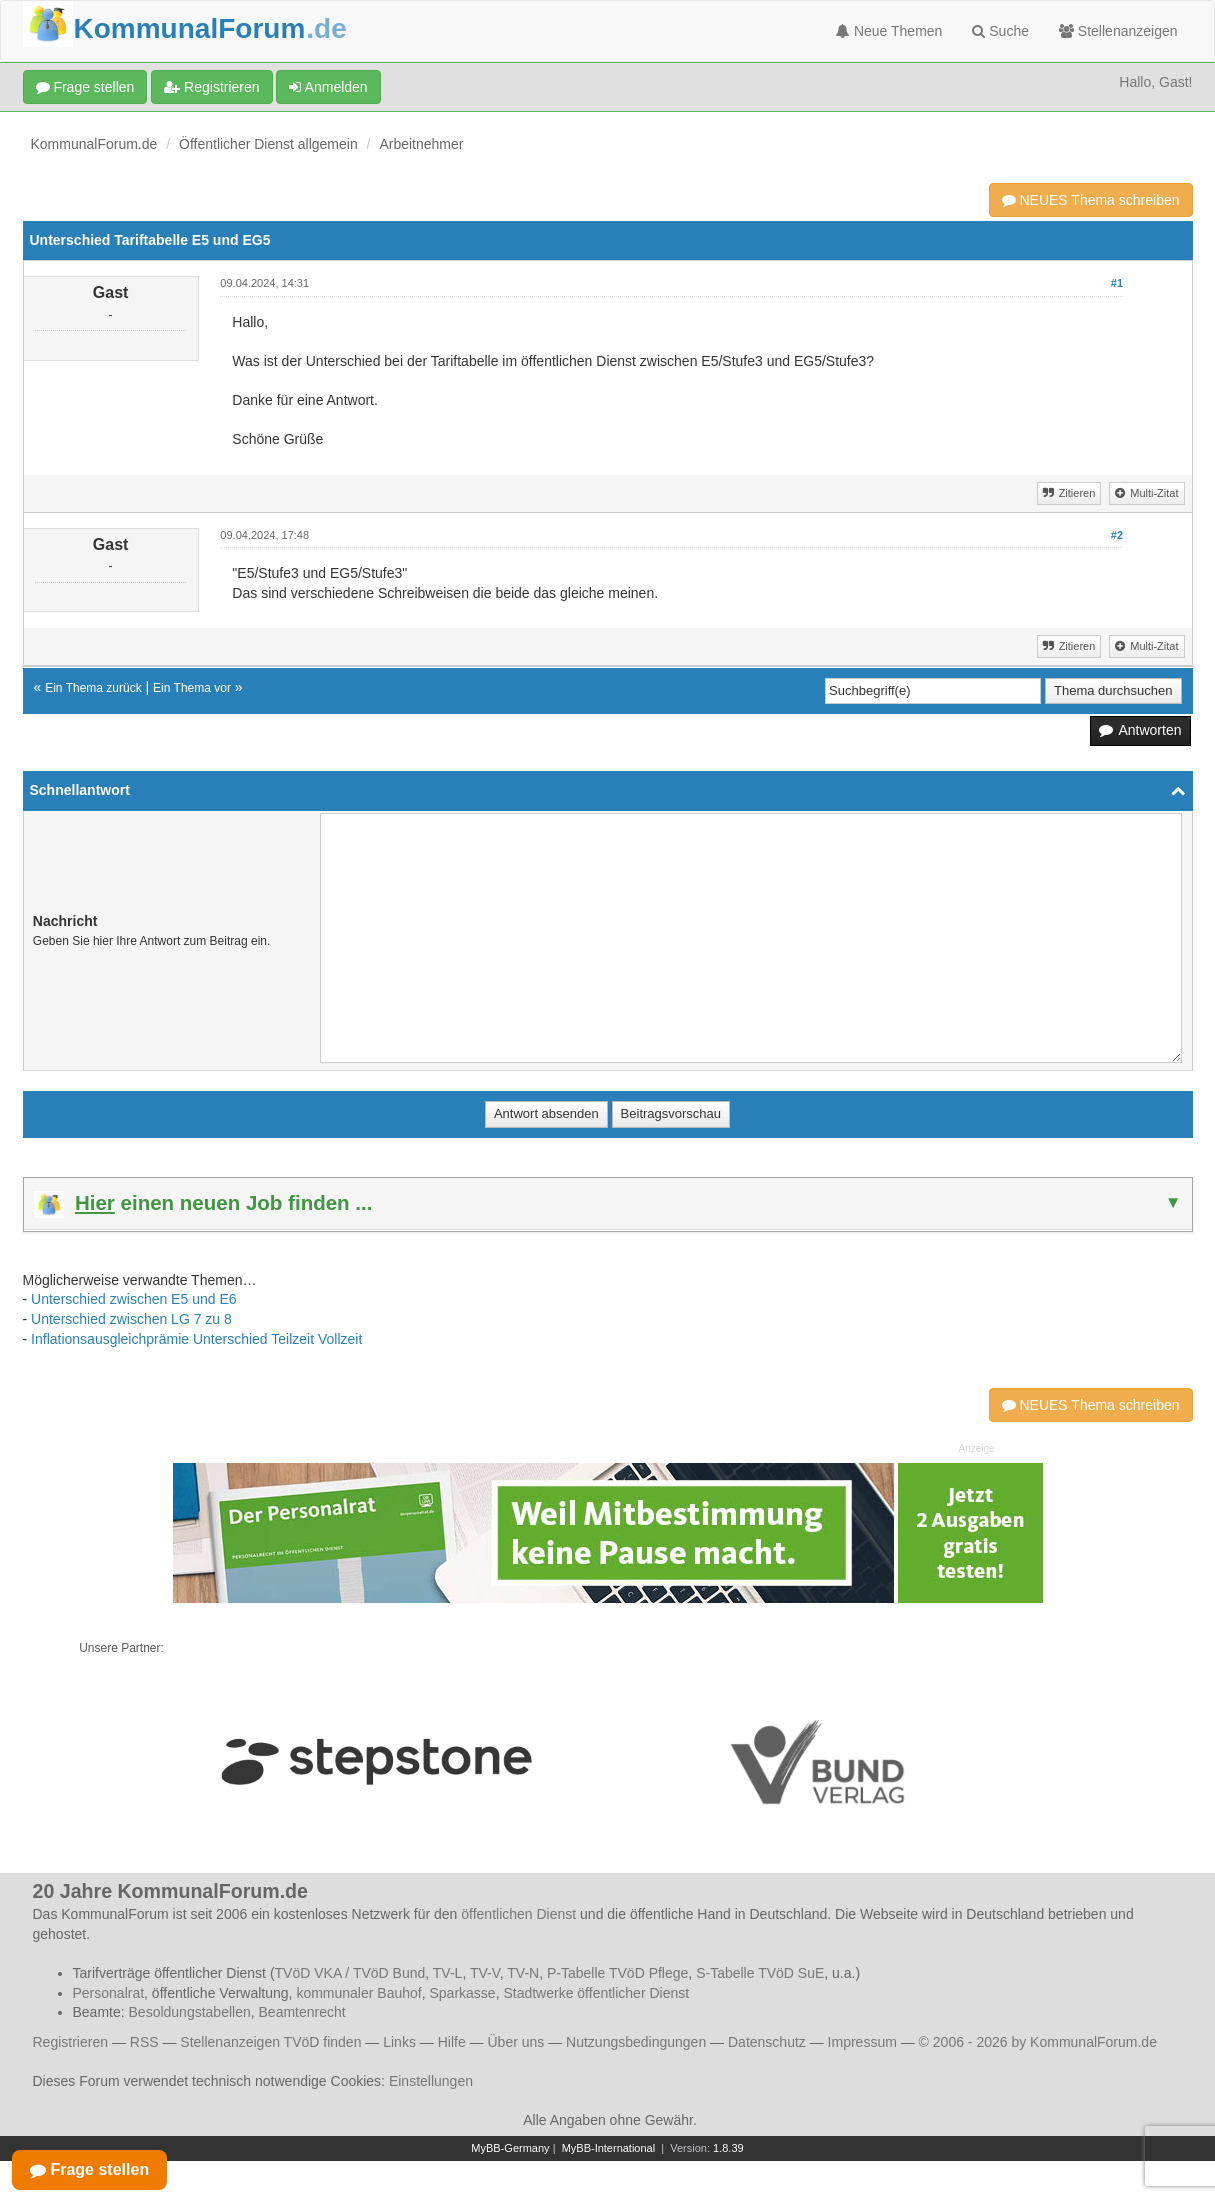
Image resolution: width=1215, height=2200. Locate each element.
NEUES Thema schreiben (1091, 200)
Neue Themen (889, 31)
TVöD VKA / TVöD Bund (350, 1973)
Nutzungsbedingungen (636, 2042)
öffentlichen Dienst (518, 1914)
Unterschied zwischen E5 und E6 (133, 1299)
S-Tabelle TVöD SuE (760, 1973)
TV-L (448, 1973)
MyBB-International (609, 2148)
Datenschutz (767, 2042)
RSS (144, 2042)
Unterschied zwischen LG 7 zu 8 (131, 1319)
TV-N (523, 1973)
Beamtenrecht (302, 2012)
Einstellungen (431, 2081)
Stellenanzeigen (1118, 31)
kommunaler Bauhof (358, 1993)
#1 (1117, 283)
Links (399, 2042)
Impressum (862, 2042)
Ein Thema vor (192, 688)
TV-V (485, 1973)
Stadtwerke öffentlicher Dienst (596, 1993)
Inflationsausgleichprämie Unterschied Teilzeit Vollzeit (196, 1339)
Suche (1000, 31)
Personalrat (109, 1993)
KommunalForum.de (94, 144)
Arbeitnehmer (421, 144)
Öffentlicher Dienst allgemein (268, 144)
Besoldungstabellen (190, 2012)
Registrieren (211, 87)
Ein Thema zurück (93, 688)
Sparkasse (462, 1993)
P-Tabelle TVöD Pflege (617, 1973)
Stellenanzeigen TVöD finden (270, 2042)
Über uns (515, 2042)
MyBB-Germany (510, 2148)
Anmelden (328, 87)
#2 (1117, 535)
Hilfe (452, 2042)
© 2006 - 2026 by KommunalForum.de (1038, 2042)
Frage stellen (85, 87)
